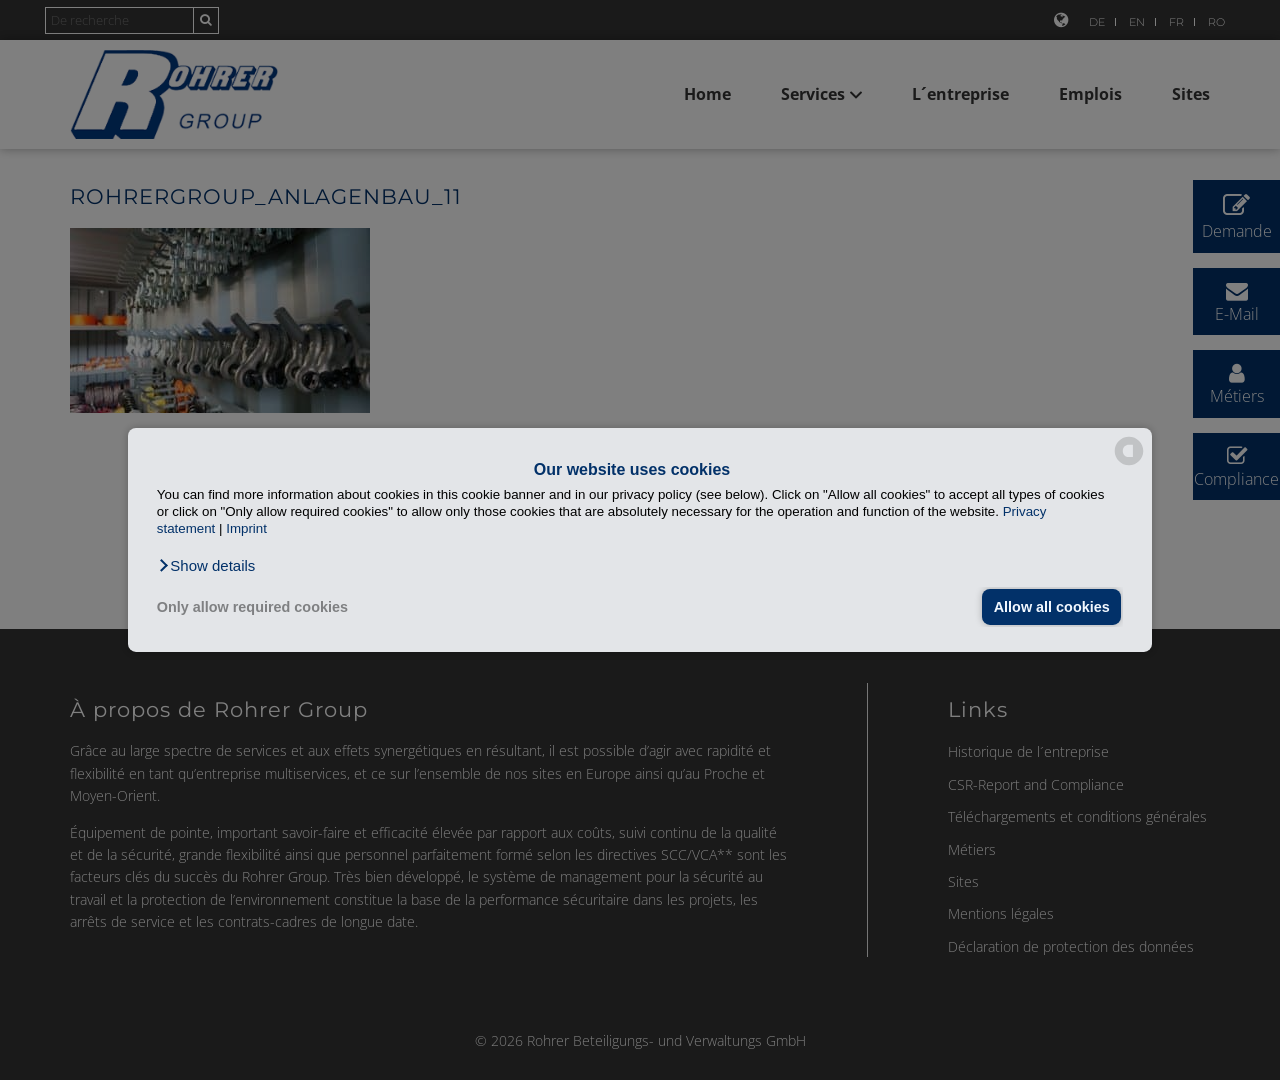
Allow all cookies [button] (1052, 607)
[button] (206, 566)
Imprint (246, 528)
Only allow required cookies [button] (252, 607)
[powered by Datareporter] (1129, 463)
